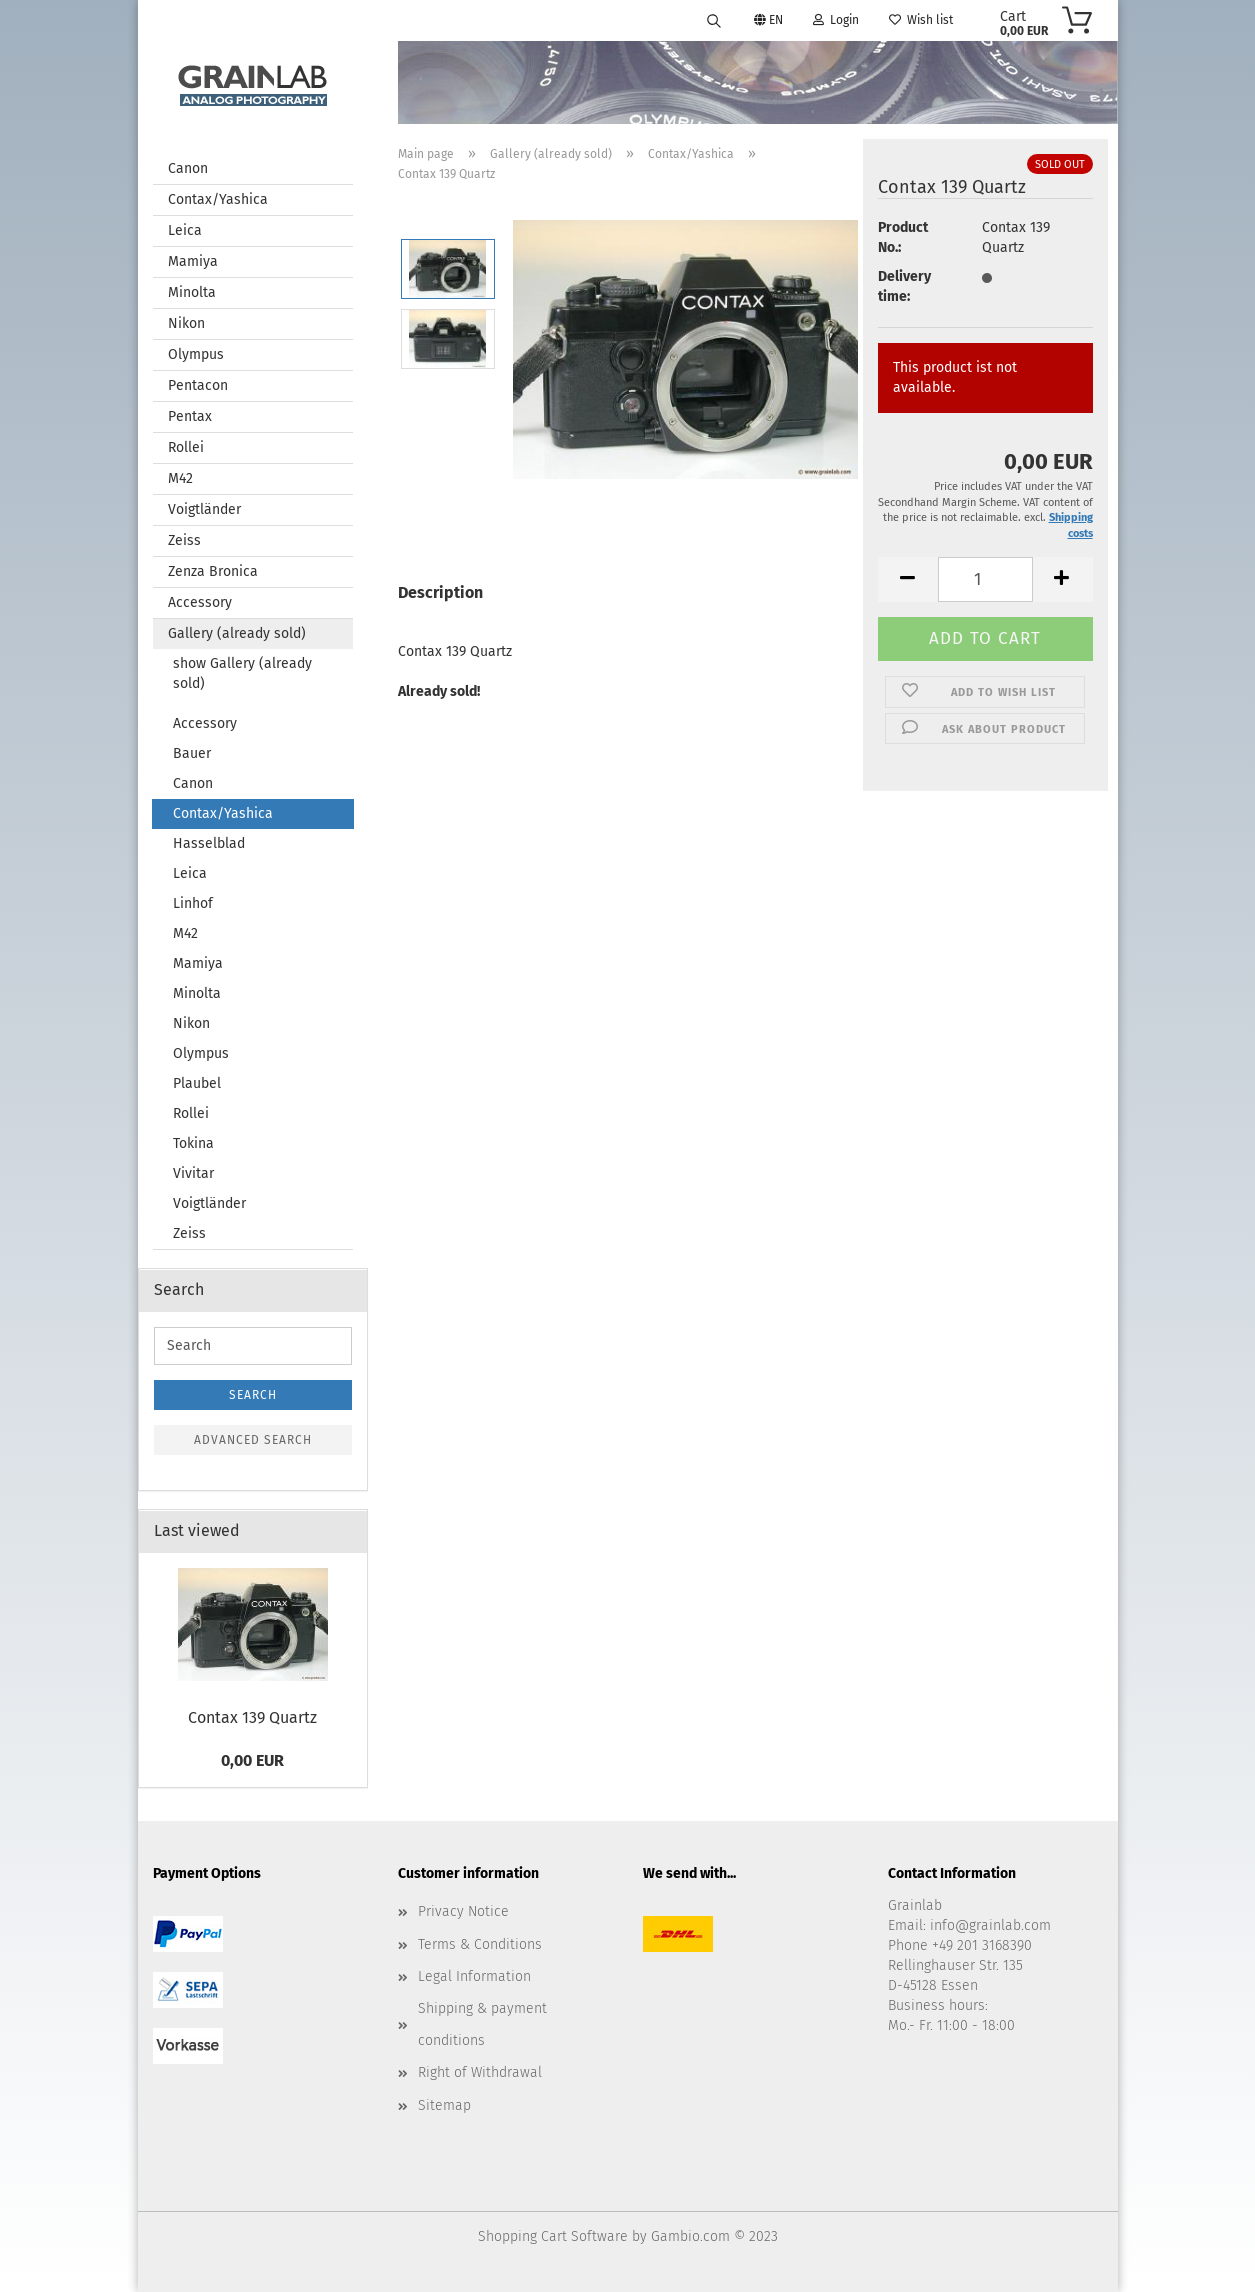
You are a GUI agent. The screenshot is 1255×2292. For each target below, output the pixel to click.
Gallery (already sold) (237, 633)
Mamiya (193, 261)
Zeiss (184, 540)
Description (440, 592)
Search (253, 1395)
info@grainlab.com (990, 1925)
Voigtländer (204, 509)
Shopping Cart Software (553, 2236)
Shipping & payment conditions (482, 2024)
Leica (185, 230)
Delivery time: (904, 286)
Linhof (193, 903)
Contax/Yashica (218, 199)
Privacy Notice (463, 1911)
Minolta (192, 292)
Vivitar (193, 1173)
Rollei (186, 447)
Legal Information (474, 1976)
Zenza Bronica (213, 571)
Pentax (190, 416)
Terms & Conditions (480, 1944)
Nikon (186, 323)
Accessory (200, 602)
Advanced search (253, 1440)
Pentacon (198, 385)
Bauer (192, 753)
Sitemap (444, 2105)
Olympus (196, 354)
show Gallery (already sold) (242, 673)
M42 (180, 478)
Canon (188, 168)
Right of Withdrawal (480, 2072)
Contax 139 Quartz (252, 1717)
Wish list (921, 20)
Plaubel (197, 1083)
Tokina (193, 1143)
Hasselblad (209, 843)
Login (836, 20)
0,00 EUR (252, 1760)
